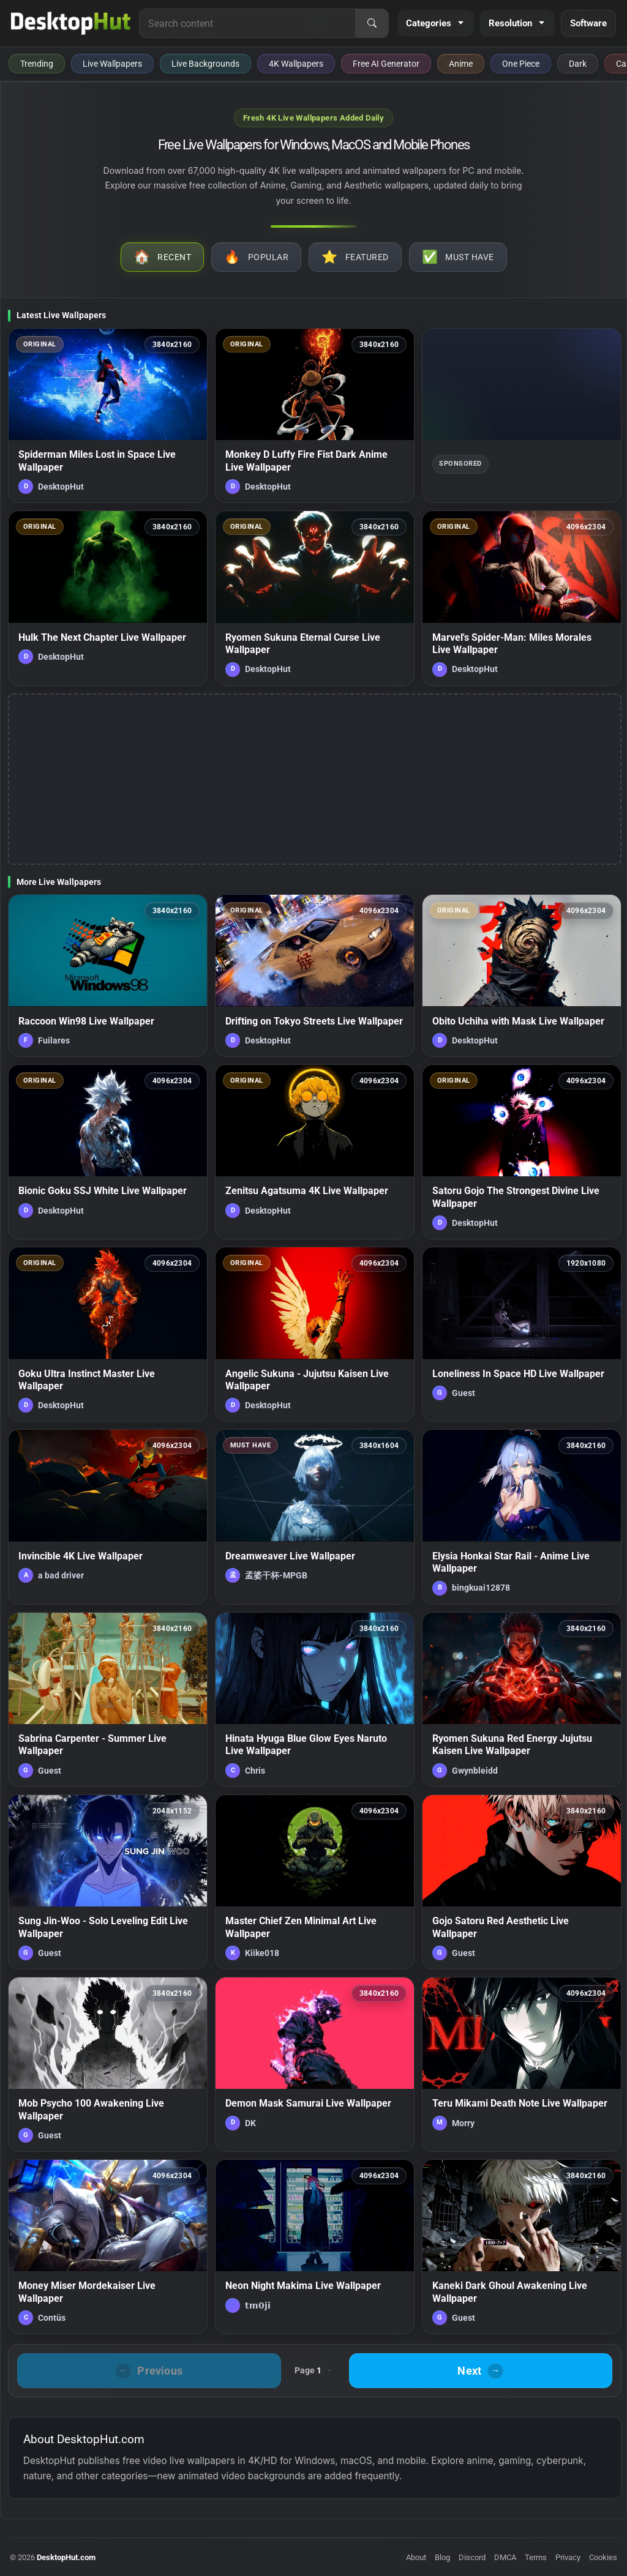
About (416, 2557)
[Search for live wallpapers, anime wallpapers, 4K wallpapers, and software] (247, 23)
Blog (442, 2557)
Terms (536, 2557)
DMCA (505, 2557)
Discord (472, 2557)
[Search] (371, 23)
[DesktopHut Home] (70, 23)
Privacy (567, 2557)
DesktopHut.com (66, 2557)
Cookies (603, 2557)
